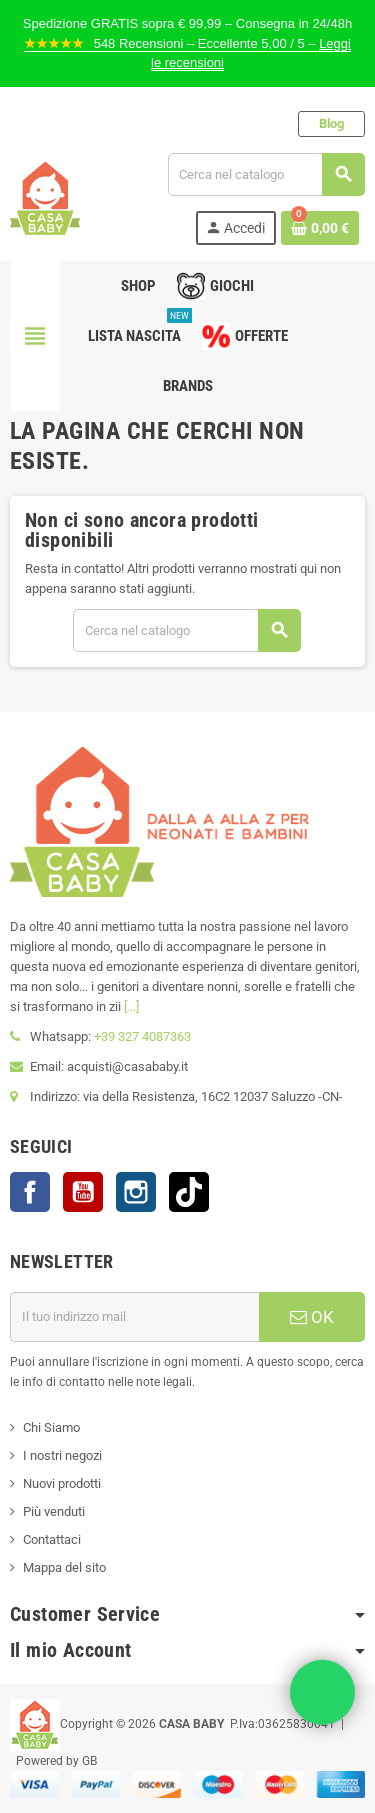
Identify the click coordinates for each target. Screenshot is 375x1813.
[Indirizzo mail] (134, 1317)
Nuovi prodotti (62, 1483)
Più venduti (54, 1511)
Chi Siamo (51, 1427)
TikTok (189, 1192)
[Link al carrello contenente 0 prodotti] (320, 228)
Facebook (30, 1192)
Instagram (136, 1192)
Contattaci (52, 1539)
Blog (331, 123)
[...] (131, 1006)
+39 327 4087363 (142, 1036)
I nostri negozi (62, 1455)
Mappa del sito (64, 1567)
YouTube (83, 1192)
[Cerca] (266, 174)
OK (312, 1317)
